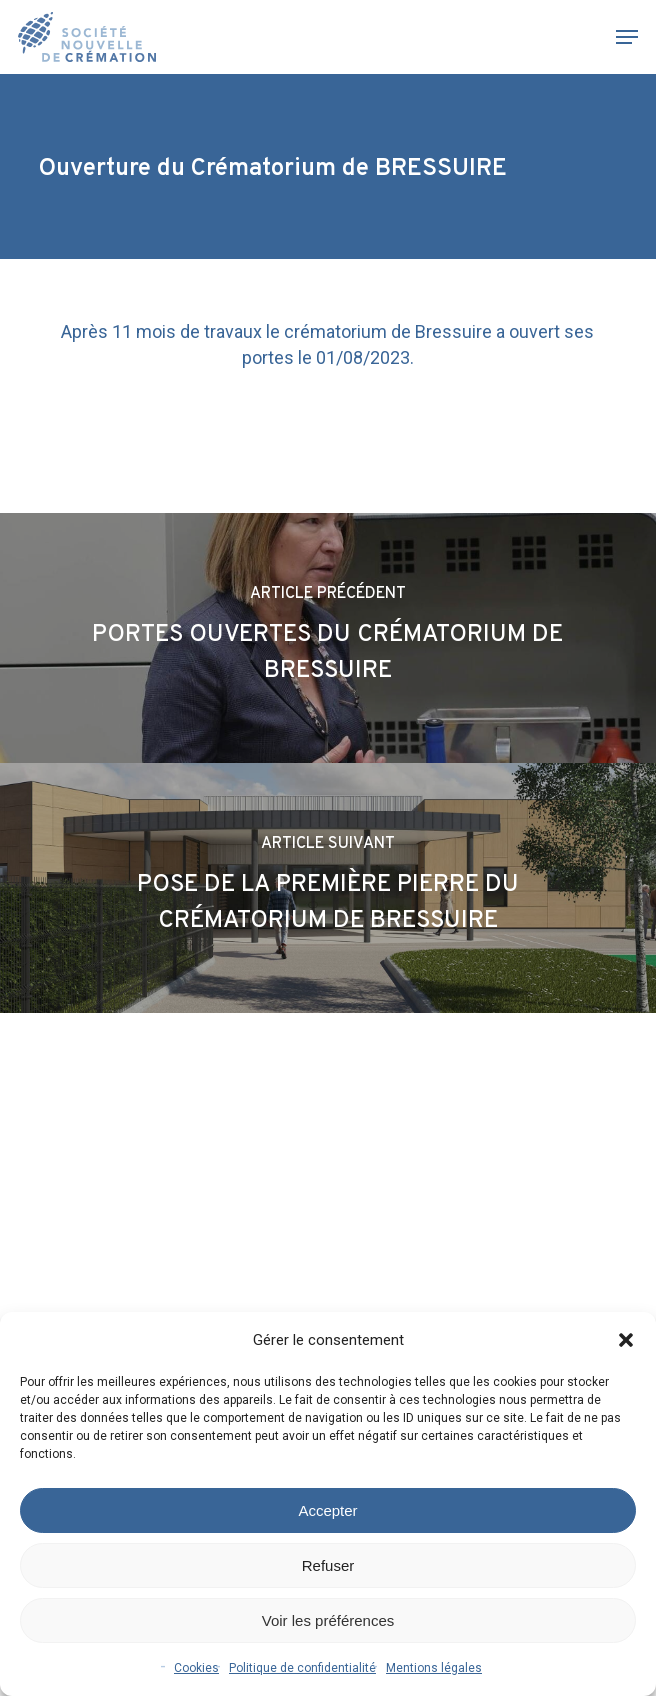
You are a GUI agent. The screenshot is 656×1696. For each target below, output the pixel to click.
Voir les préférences (328, 1620)
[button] (626, 1340)
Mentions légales (434, 1668)
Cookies (196, 1668)
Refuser (328, 1565)
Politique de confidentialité (302, 1668)
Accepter (327, 1510)
